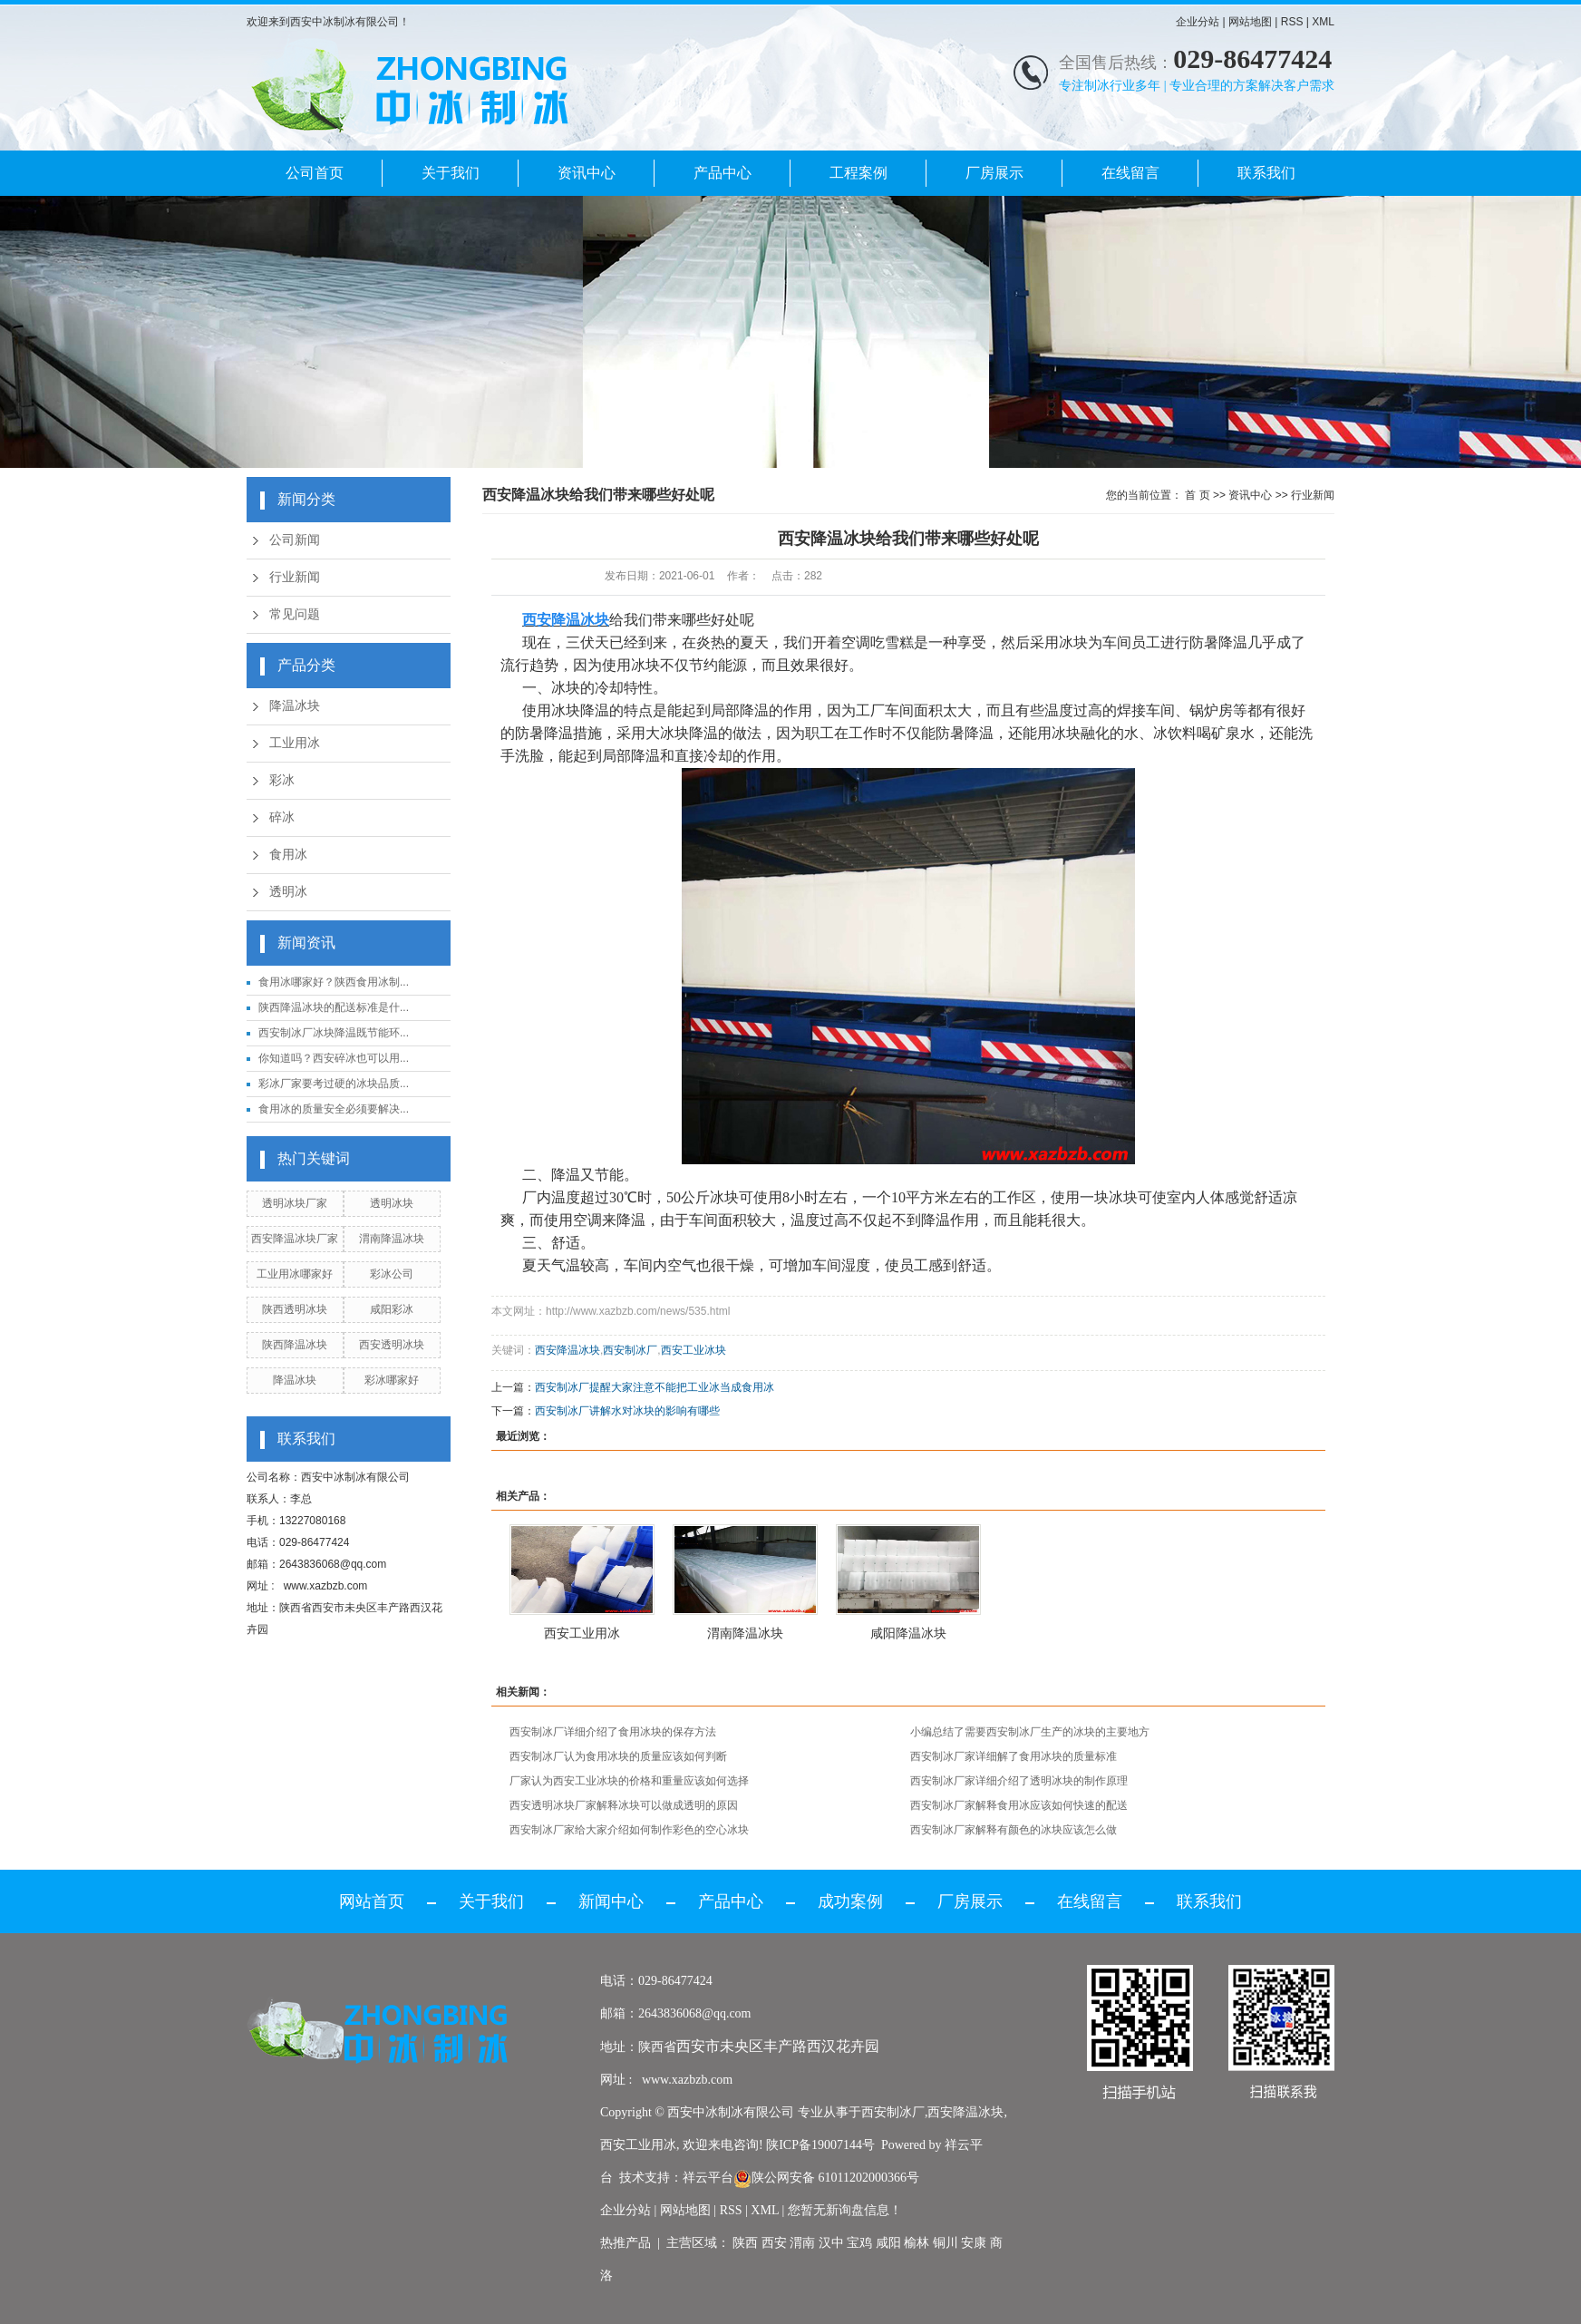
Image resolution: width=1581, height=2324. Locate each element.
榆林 (916, 2243)
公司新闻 (294, 540)
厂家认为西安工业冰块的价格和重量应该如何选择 (629, 1781)
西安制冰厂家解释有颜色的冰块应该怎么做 (1013, 1829)
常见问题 (294, 614)
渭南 (802, 2243)
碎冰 (282, 817)
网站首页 (371, 1901)
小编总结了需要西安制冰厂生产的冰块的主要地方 (1029, 1732)
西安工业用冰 (582, 1633)
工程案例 (858, 172)
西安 (774, 2243)
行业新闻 (294, 577)
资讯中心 (587, 172)
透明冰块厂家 (294, 1203)
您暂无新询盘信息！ (845, 2210)
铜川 (945, 2243)
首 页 (1197, 495)
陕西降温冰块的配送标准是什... (333, 1007)
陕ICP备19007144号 (820, 2145)
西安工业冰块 (693, 1350)
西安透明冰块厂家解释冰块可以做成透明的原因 (623, 1805)
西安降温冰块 (567, 1350)
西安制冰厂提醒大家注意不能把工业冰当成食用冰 (654, 1387)
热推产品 (625, 2243)
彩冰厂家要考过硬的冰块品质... (333, 1083)
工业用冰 (294, 743)
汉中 (831, 2243)
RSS (1292, 21)
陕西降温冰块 (294, 1344)
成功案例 (850, 1901)
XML (1323, 21)
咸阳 (888, 2243)
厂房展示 (994, 172)
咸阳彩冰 (391, 1309)
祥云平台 (708, 2177)
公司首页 (315, 172)
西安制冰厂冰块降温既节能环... (333, 1032)
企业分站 (1197, 21)
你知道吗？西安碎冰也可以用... (333, 1058)
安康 (973, 2243)
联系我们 (1266, 172)
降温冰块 (294, 706)
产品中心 (723, 172)
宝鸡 (859, 2243)
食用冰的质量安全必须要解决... (333, 1109)
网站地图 (1250, 21)
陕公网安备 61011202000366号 (826, 2177)
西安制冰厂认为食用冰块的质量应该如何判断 (618, 1756)
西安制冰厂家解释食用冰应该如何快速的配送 (1019, 1805)
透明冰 (288, 892)
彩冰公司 (391, 1274)
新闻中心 (611, 1901)
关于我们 (451, 172)
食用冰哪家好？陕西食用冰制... (333, 982)
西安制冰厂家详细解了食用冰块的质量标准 (1013, 1756)
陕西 (745, 2243)
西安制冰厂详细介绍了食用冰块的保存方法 (612, 1732)
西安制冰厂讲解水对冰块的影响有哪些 (627, 1411)
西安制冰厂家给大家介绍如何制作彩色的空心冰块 (629, 1829)
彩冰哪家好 (391, 1380)
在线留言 (1130, 172)
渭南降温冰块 (391, 1238)
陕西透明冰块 (294, 1309)
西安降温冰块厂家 (294, 1238)
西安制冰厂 (630, 1350)
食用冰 (288, 854)
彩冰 (282, 780)
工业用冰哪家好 (295, 1274)
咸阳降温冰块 (908, 1633)
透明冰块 (391, 1203)
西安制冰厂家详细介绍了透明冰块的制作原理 (1019, 1781)
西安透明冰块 (391, 1344)
